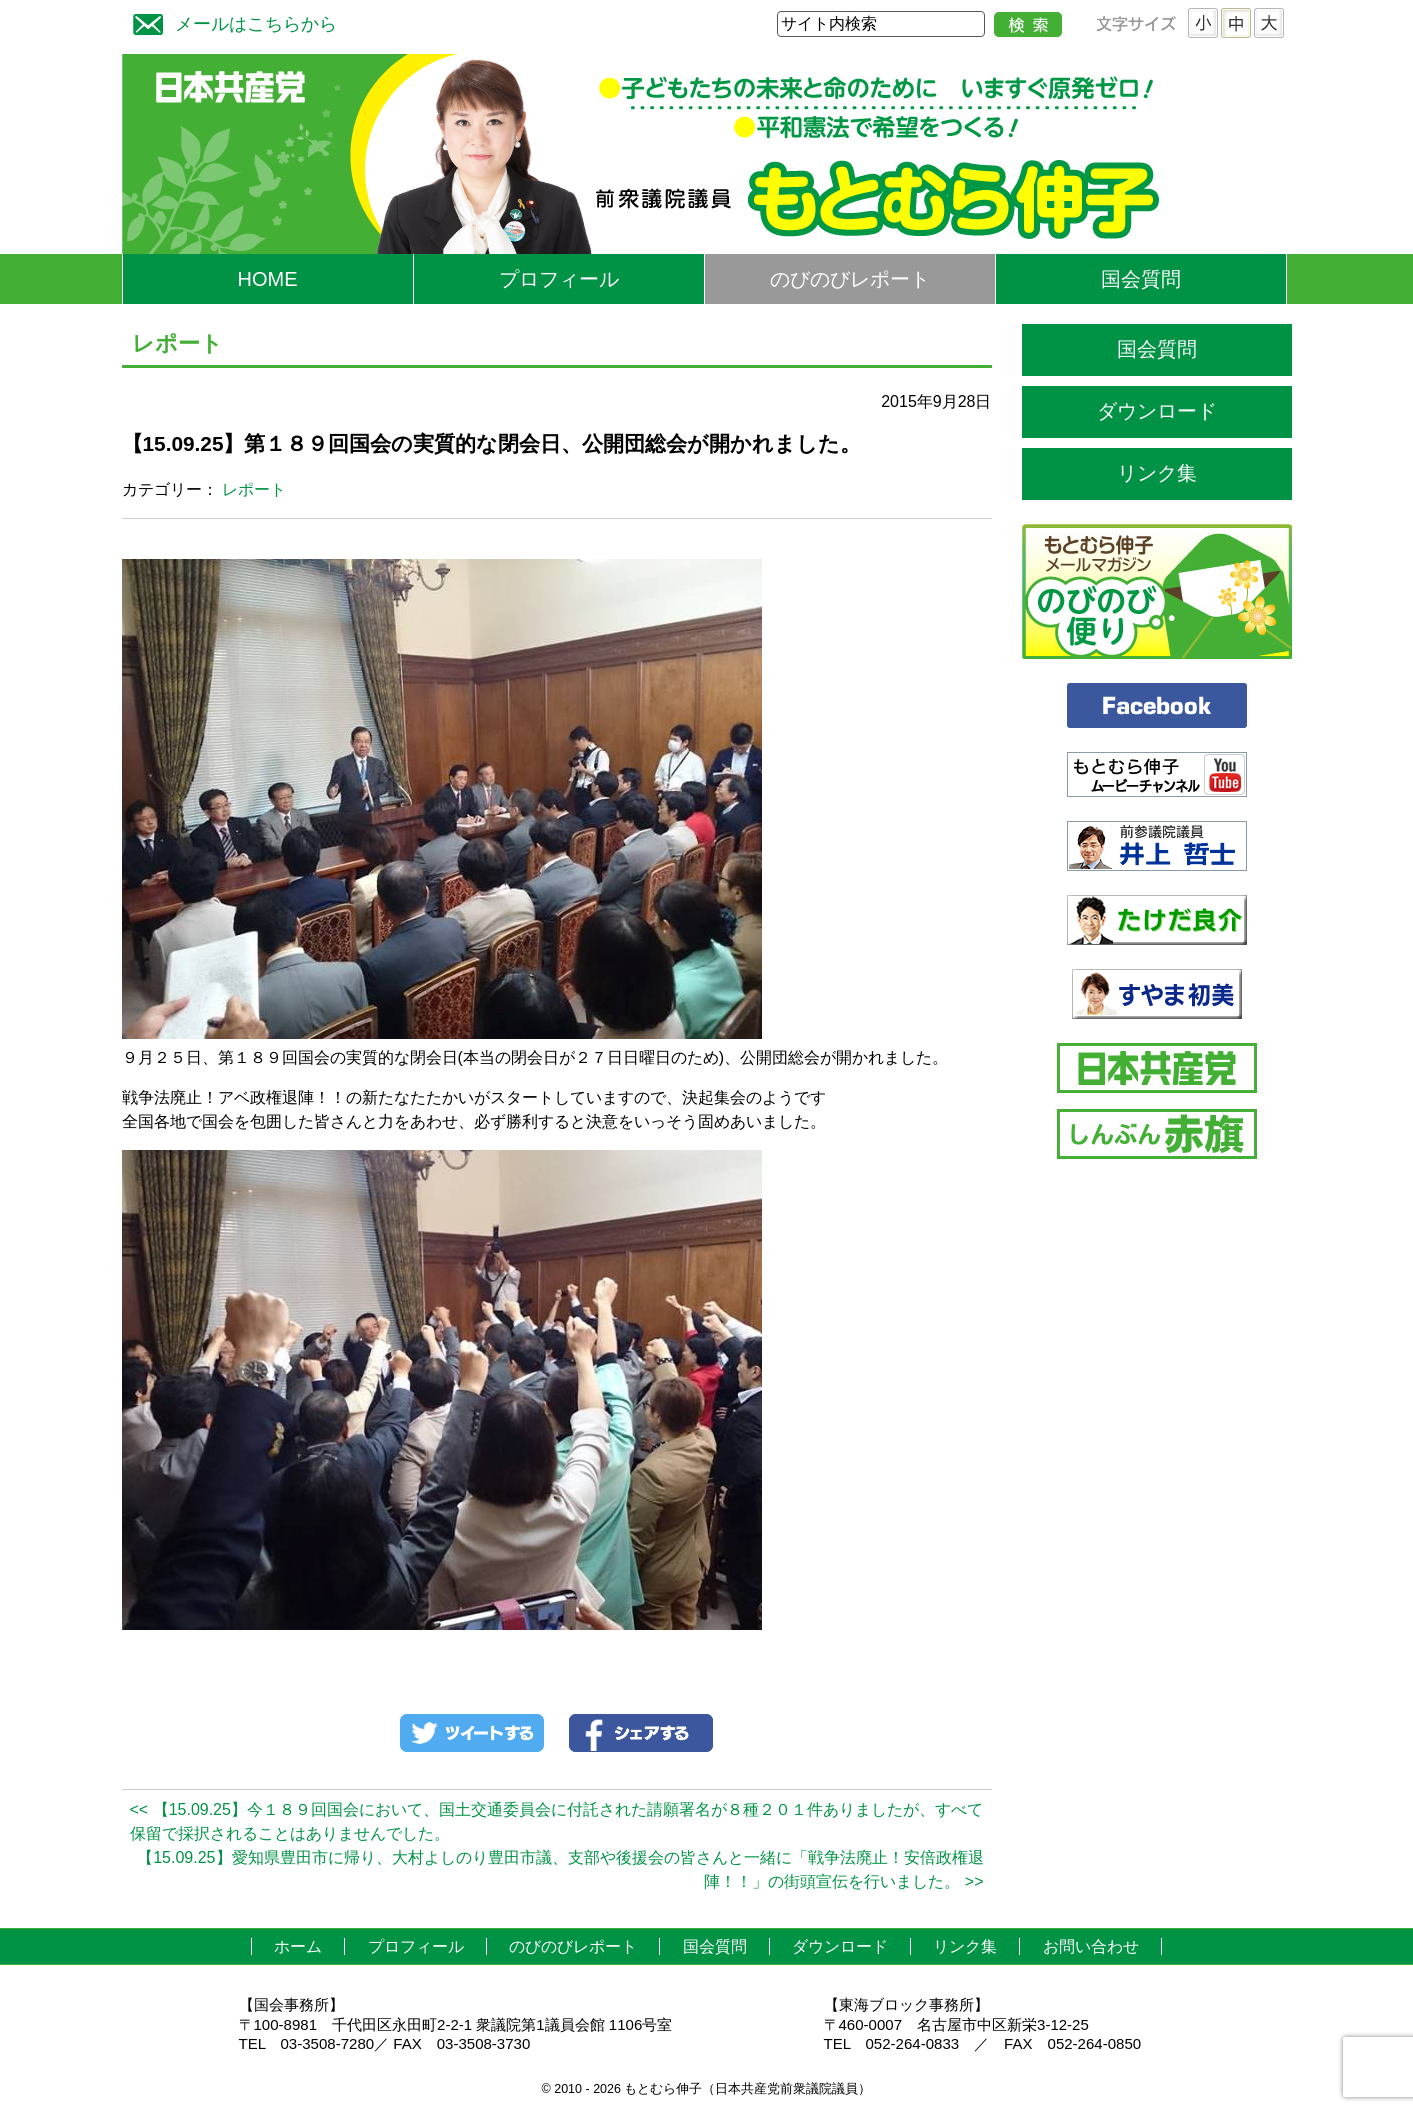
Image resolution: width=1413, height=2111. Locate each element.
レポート (254, 489)
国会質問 (1141, 279)
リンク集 (1157, 473)
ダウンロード (1157, 411)
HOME (268, 279)
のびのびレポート (850, 279)
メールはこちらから (230, 21)
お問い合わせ (1091, 1946)
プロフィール (559, 279)
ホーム (298, 1946)
